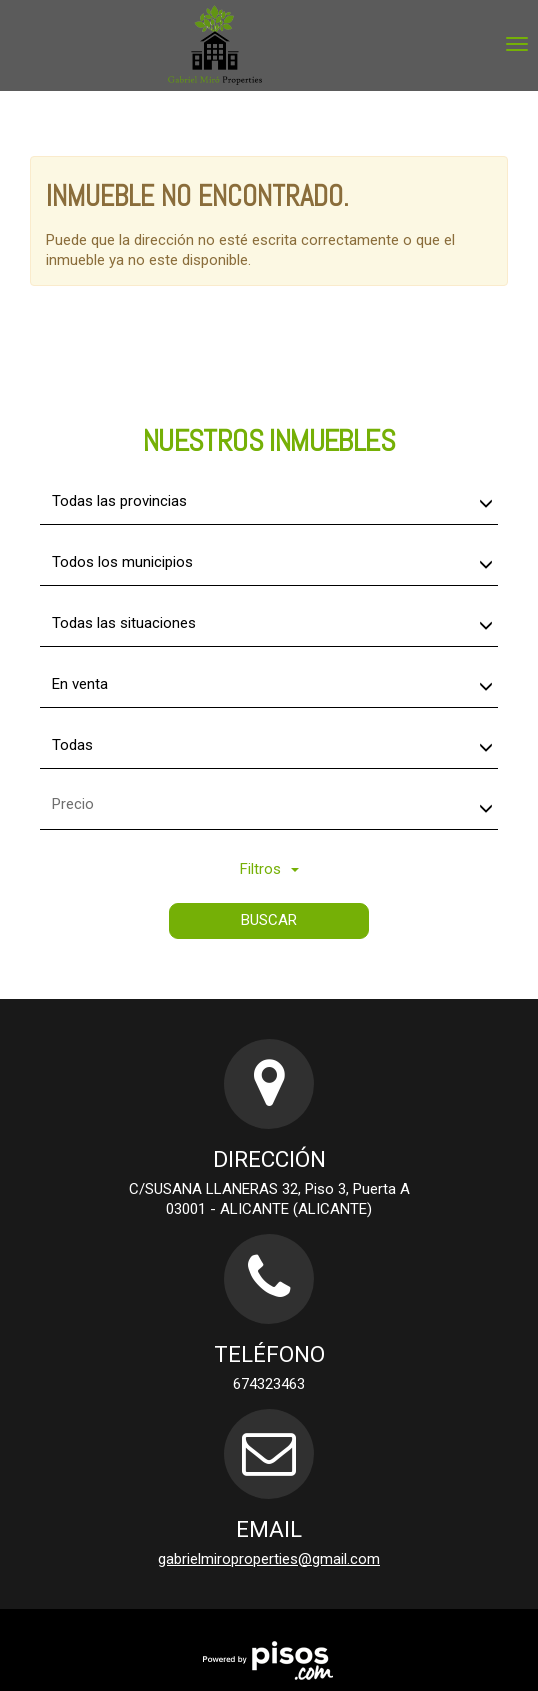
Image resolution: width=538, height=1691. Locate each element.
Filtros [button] (269, 869)
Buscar (269, 920)
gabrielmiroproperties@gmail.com (269, 1559)
